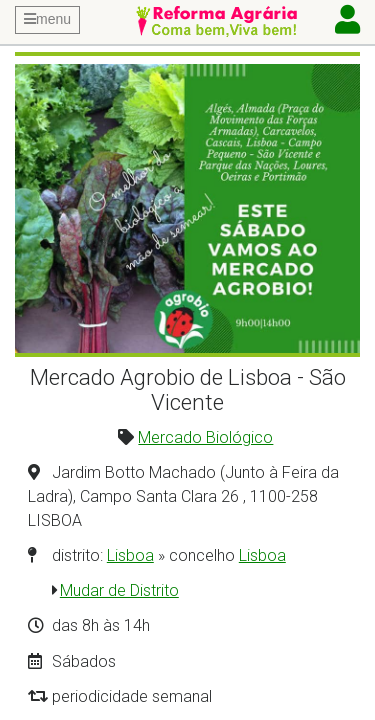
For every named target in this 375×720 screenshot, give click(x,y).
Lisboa (130, 555)
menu (47, 19)
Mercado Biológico (205, 437)
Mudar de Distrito (119, 590)
